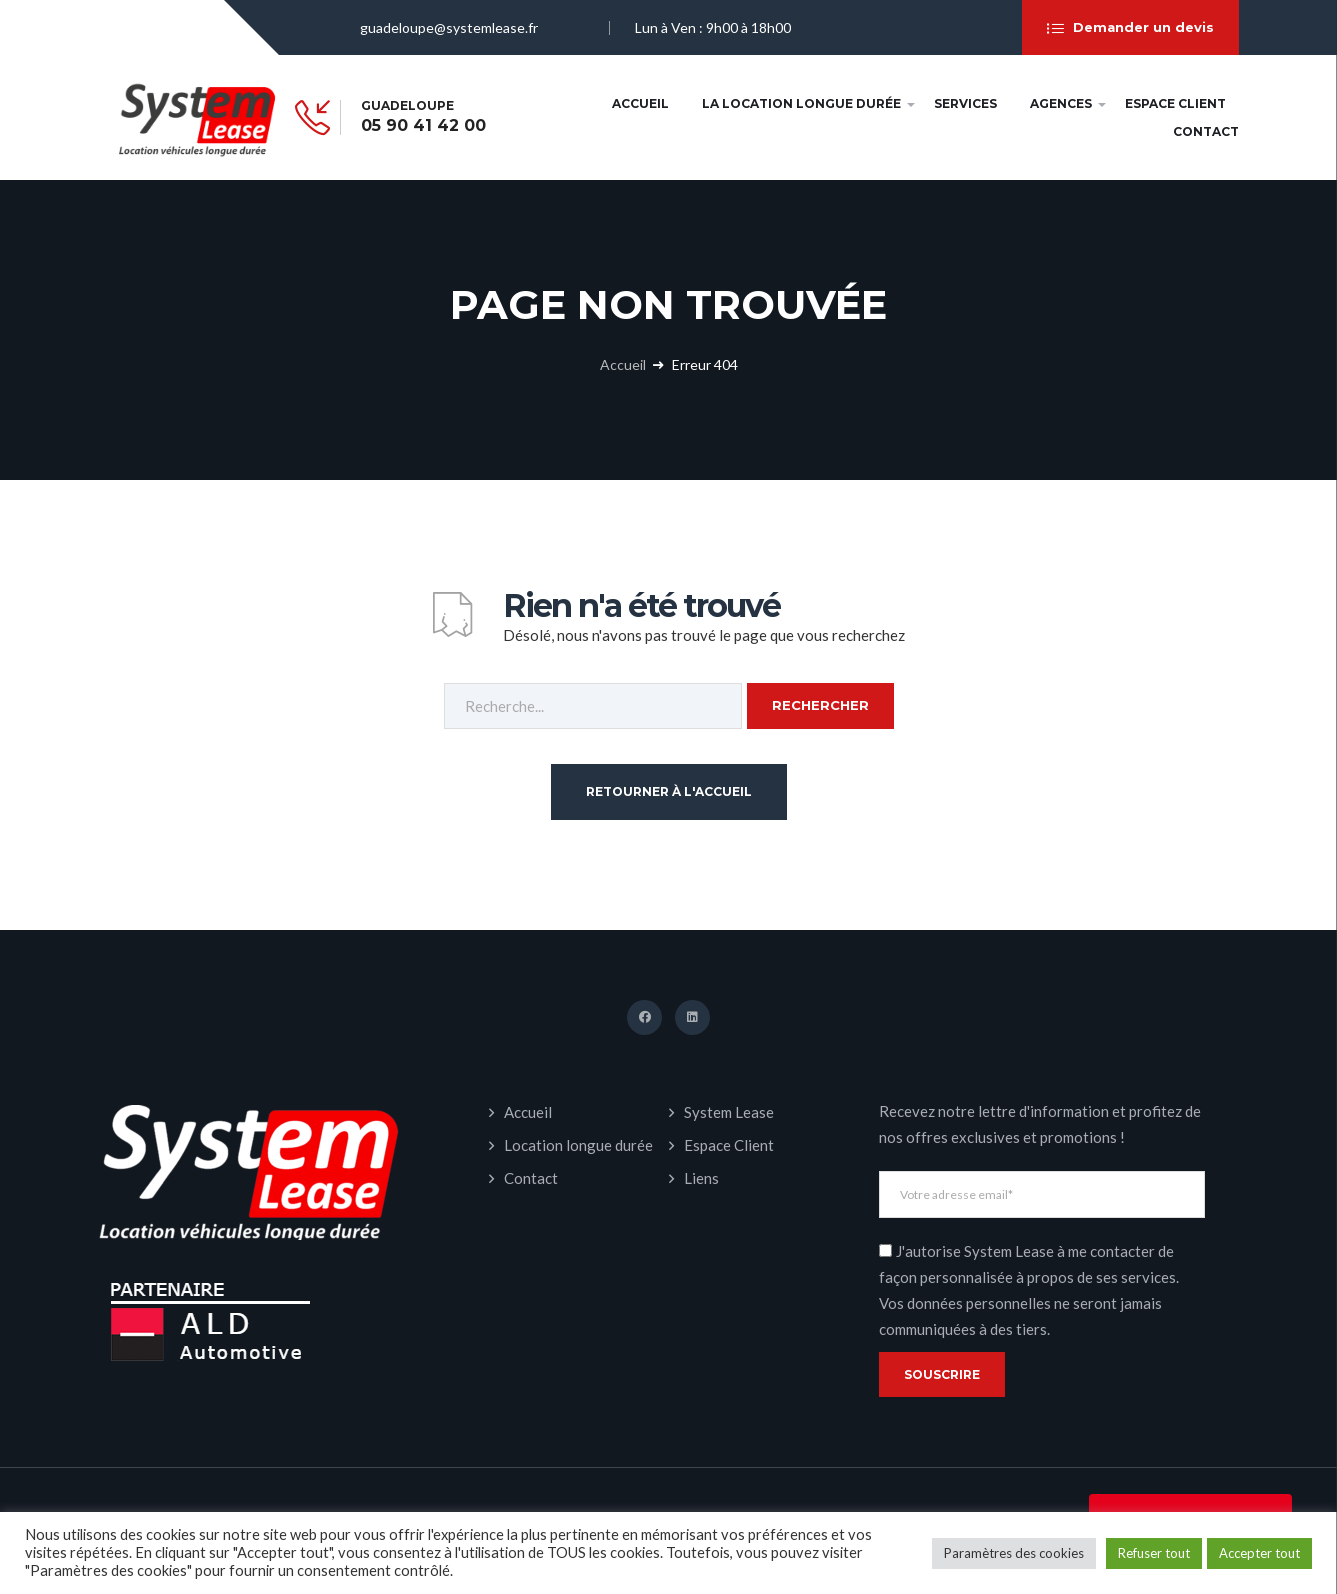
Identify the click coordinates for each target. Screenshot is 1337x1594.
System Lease (729, 1112)
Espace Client (1175, 103)
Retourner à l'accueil (669, 791)
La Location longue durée (801, 103)
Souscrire (942, 1374)
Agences (1061, 103)
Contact (1206, 131)
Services (965, 103)
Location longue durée (578, 1145)
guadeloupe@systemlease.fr (449, 27)
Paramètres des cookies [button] (1014, 1553)
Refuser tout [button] (1154, 1553)
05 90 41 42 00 (423, 126)
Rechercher (820, 705)
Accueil (640, 103)
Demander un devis (1130, 28)
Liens (701, 1178)
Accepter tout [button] (1259, 1553)
